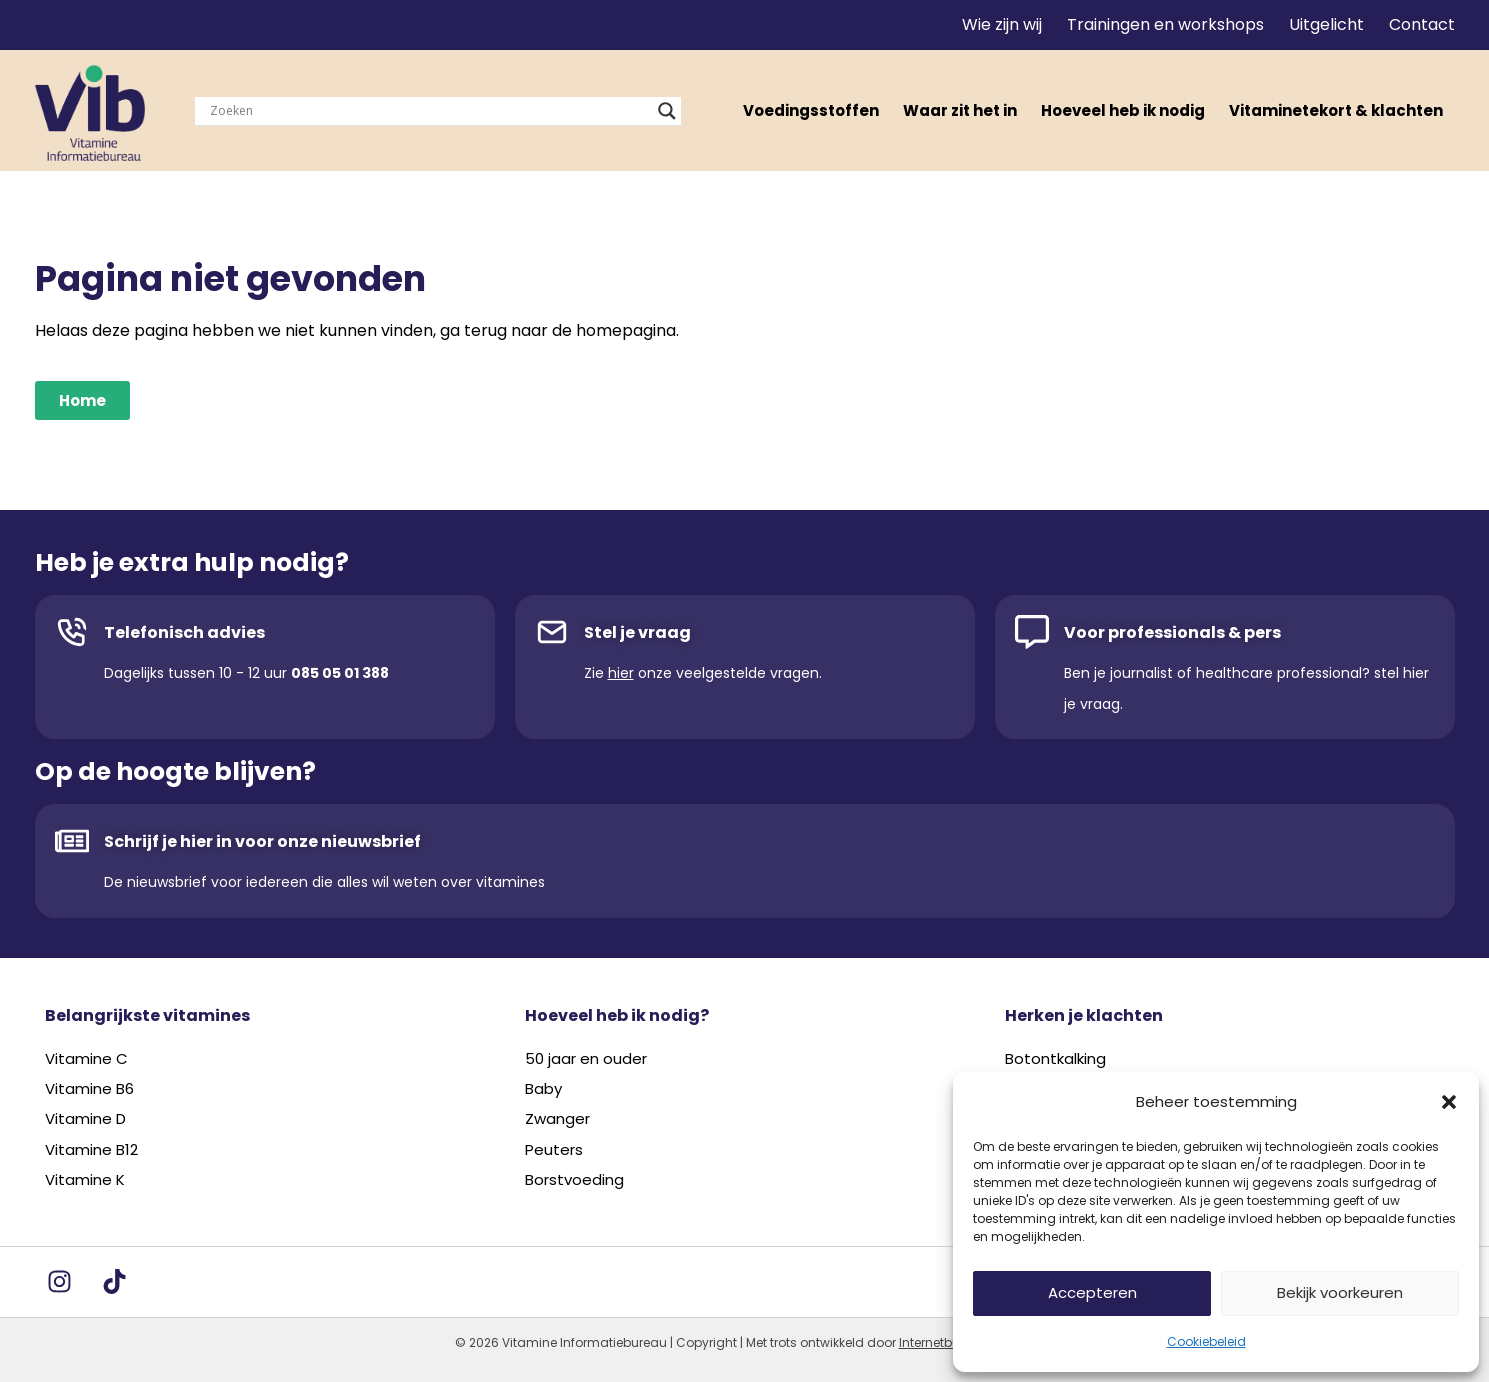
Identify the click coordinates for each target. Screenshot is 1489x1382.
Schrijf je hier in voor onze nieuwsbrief (262, 841)
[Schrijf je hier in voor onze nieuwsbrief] (72, 841)
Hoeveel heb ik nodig (1123, 110)
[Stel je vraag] (552, 632)
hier (621, 673)
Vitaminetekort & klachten (1336, 110)
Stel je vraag (637, 632)
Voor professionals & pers (1172, 632)
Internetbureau (943, 1342)
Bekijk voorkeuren (1340, 1292)
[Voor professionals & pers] (1032, 632)
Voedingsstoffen (811, 110)
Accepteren (1092, 1292)
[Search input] (429, 111)
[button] (1449, 1102)
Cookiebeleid (1206, 1341)
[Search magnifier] (667, 111)
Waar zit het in (960, 110)
